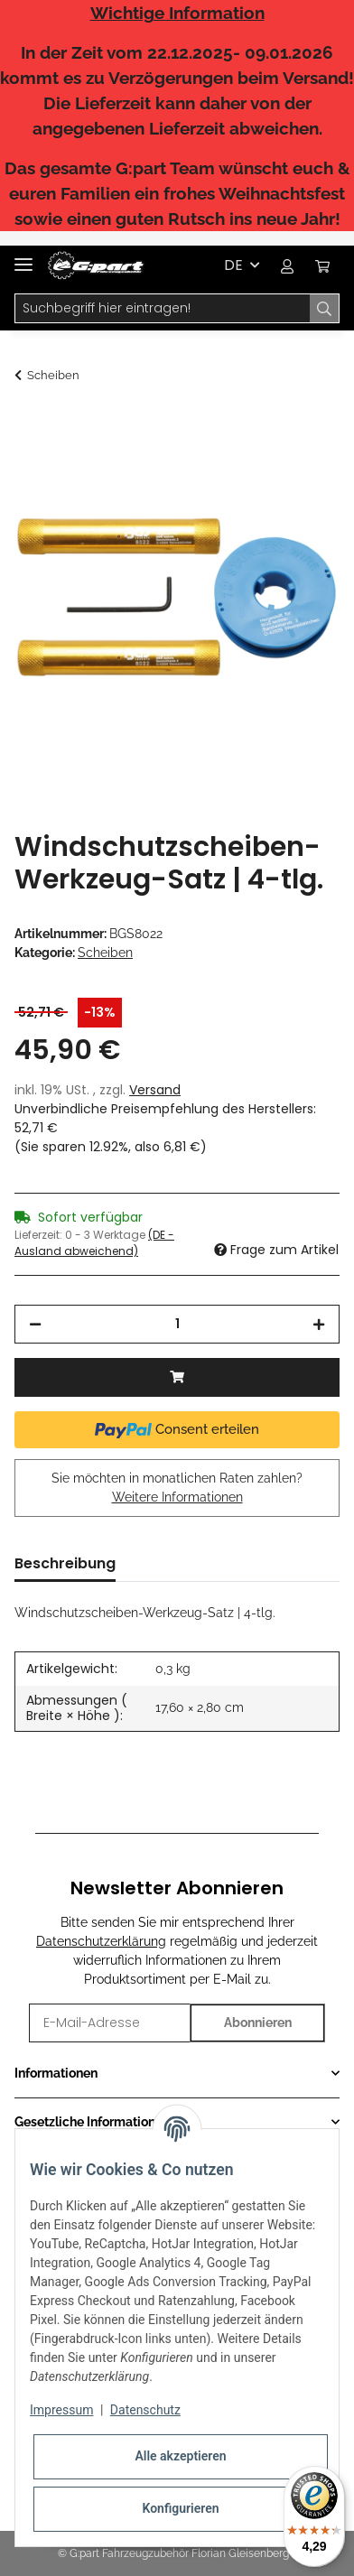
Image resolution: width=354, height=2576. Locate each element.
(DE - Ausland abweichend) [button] (94, 1243)
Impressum (61, 2410)
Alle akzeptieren (180, 2456)
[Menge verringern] (35, 1324)
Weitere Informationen (177, 1497)
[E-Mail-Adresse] (110, 2023)
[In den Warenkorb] (28, 423)
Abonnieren (258, 2022)
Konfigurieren (180, 2508)
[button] (287, 265)
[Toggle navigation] (23, 257)
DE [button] (233, 265)
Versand (155, 1090)
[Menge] (177, 1324)
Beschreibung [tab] (65, 1563)
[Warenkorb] (322, 265)
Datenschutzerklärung (101, 1941)
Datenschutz (145, 2410)
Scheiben (105, 952)
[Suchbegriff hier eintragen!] (162, 308)
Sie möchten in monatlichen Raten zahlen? (177, 1487)
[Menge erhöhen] (319, 1324)
